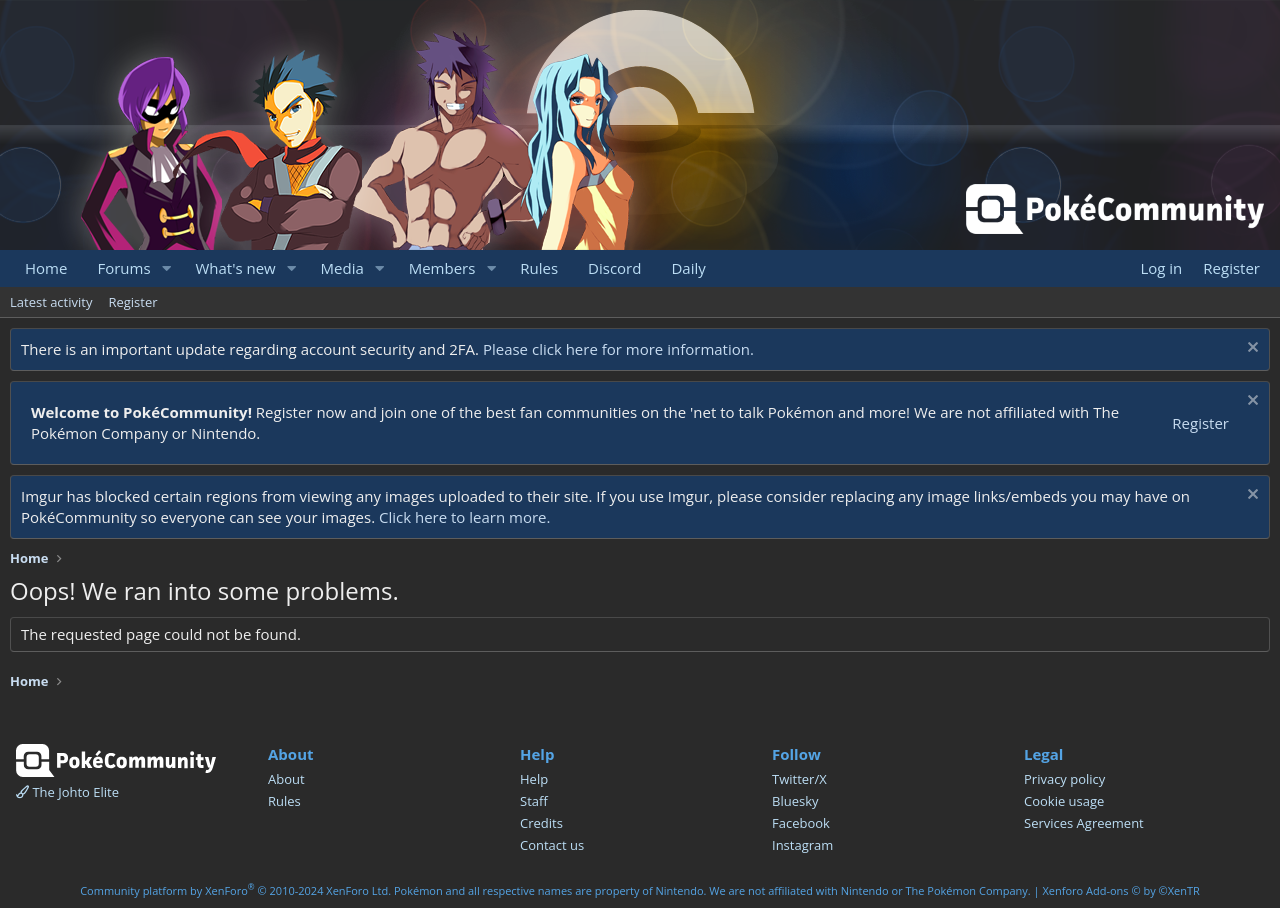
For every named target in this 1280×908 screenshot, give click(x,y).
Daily (688, 268)
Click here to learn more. (465, 517)
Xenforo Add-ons (1120, 890)
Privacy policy (1064, 779)
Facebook (801, 823)
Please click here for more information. (618, 349)
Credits (541, 823)
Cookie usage (1064, 801)
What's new (235, 268)
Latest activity (51, 302)
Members (442, 268)
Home (46, 268)
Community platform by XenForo (235, 890)
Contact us (552, 845)
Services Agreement (1084, 823)
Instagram (802, 845)
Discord (614, 268)
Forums (123, 268)
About (286, 779)
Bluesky (795, 801)
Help (534, 779)
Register (132, 302)
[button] (166, 268)
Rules (539, 268)
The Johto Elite (67, 792)
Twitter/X (799, 779)
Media (342, 268)
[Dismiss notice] (1250, 349)
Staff (534, 801)
